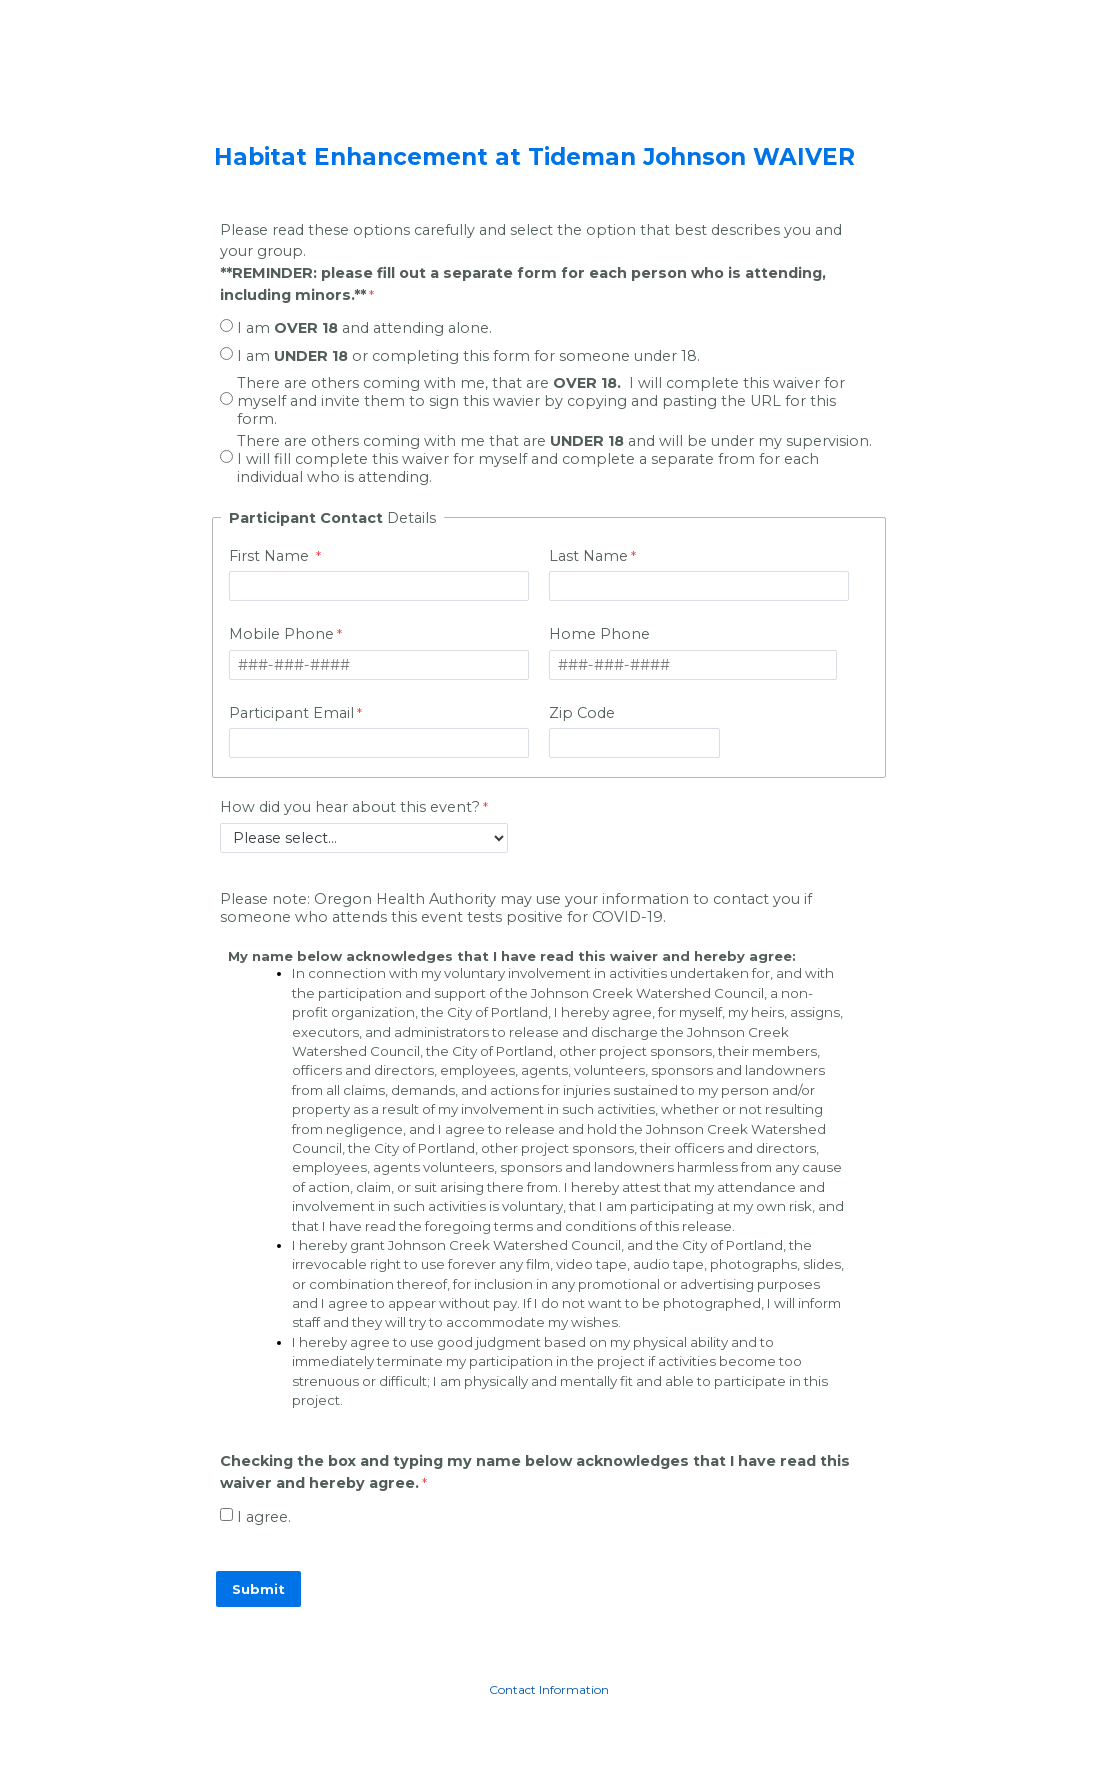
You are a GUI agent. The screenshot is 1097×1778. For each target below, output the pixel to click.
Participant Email (291, 713)
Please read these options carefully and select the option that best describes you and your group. (531, 262)
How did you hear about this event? (350, 807)
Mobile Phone (281, 634)
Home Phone (599, 634)
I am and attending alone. (364, 328)
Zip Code (582, 713)
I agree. (264, 1517)
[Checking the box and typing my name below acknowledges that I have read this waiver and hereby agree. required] (549, 1474)
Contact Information (549, 1689)
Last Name (588, 556)
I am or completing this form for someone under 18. (468, 356)
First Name (271, 556)
